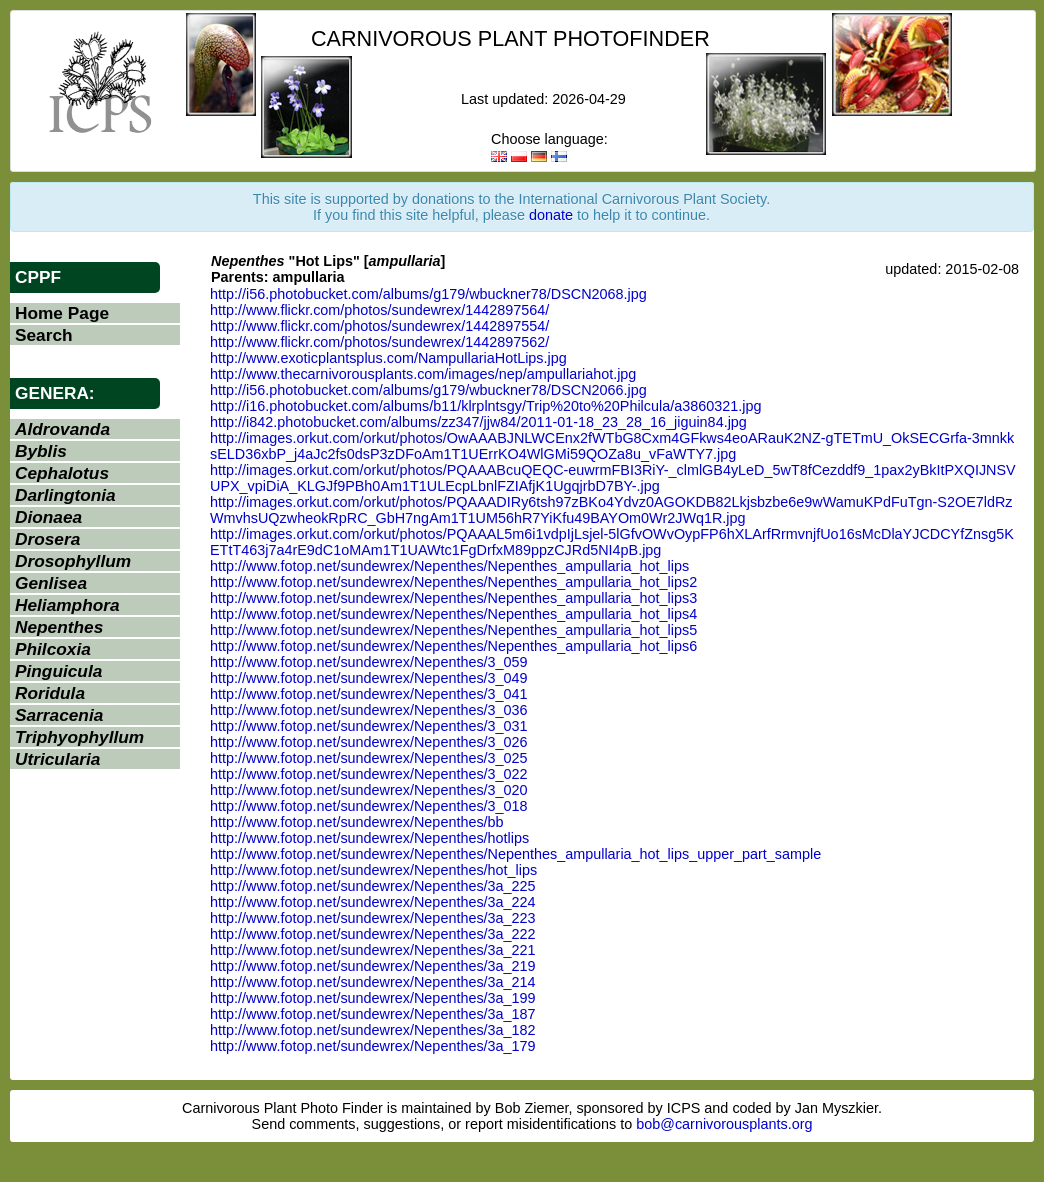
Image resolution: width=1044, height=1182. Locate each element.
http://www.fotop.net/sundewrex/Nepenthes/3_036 (369, 710)
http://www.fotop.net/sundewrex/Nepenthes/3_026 (369, 742)
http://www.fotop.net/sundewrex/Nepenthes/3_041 (369, 694)
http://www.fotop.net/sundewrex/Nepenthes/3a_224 (373, 902)
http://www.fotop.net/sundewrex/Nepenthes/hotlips (369, 838)
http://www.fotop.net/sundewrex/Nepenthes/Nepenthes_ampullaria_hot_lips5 (453, 630)
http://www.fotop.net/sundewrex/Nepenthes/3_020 (369, 790)
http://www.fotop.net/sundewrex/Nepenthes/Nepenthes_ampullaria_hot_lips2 (453, 582)
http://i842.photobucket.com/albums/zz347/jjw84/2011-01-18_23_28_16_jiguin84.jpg (478, 422)
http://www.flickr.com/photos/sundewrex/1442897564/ (379, 310)
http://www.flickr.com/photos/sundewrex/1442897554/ (379, 326)
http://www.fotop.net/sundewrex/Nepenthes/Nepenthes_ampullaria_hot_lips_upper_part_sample (515, 854)
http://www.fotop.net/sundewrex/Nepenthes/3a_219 (373, 966)
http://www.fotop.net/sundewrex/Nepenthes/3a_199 (373, 998)
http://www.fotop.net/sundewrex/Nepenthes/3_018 (369, 806)
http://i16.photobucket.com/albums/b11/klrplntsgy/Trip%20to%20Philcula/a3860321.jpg (485, 406)
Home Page (62, 313)
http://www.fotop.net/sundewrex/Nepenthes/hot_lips (373, 870)
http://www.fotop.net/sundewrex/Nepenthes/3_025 (369, 758)
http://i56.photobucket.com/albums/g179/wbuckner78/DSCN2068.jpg (428, 294)
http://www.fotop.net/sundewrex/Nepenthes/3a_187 (373, 1014)
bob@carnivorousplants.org (724, 1124)
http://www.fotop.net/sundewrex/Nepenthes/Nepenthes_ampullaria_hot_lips (449, 566)
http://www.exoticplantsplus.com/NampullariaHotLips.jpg (388, 358)
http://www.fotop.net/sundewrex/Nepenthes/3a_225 (373, 886)
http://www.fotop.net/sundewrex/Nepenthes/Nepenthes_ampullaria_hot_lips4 (453, 614)
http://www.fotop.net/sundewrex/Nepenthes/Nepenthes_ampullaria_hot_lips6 (453, 646)
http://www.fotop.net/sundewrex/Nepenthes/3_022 (369, 774)
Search (44, 335)
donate (551, 215)
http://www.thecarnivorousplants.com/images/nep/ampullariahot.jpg (423, 374)
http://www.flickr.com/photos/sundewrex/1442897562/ (379, 342)
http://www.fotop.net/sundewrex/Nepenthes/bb (357, 822)
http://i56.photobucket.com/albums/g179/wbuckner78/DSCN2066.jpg (428, 390)
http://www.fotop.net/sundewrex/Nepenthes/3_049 (369, 678)
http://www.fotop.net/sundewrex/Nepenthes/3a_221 (373, 950)
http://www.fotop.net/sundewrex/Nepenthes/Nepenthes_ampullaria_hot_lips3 (453, 598)
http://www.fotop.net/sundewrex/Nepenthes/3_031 (369, 726)
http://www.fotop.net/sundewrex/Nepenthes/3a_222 (373, 934)
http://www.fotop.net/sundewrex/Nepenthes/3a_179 (373, 1046)
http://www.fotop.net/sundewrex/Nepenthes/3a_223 (373, 918)
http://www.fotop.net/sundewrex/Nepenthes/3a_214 (373, 982)
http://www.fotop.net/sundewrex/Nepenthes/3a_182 (373, 1030)
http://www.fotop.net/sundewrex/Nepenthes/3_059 (369, 662)
